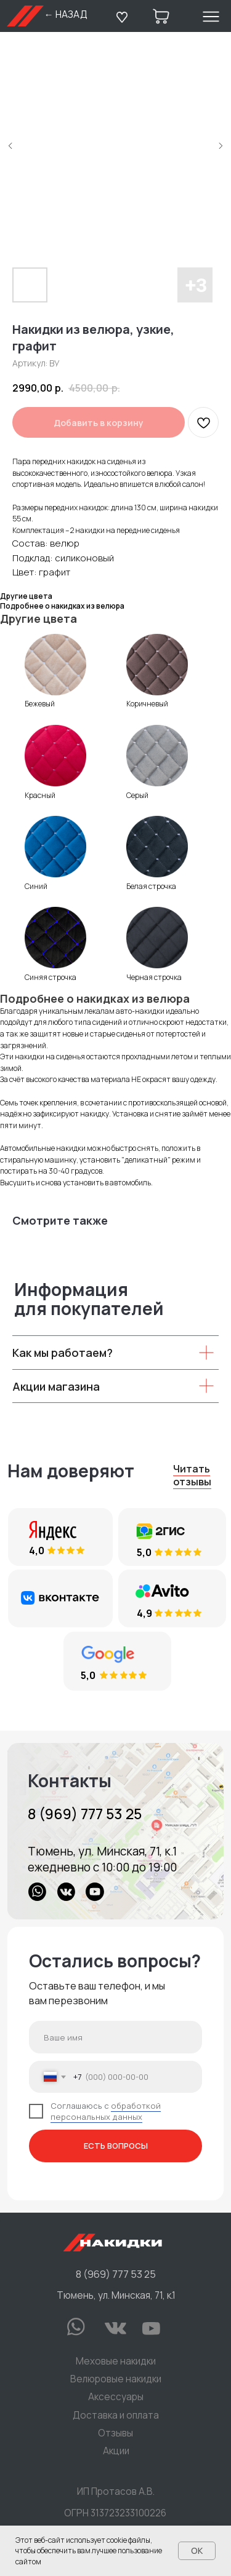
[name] (115, 2037)
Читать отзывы (192, 1475)
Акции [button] (116, 2450)
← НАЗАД (65, 14)
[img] (115, 1831)
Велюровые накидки (115, 2379)
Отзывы (115, 2433)
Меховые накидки (116, 2361)
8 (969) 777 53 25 (85, 1813)
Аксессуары (116, 2396)
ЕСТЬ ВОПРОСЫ (116, 2145)
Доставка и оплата (116, 2415)
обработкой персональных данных (106, 2111)
